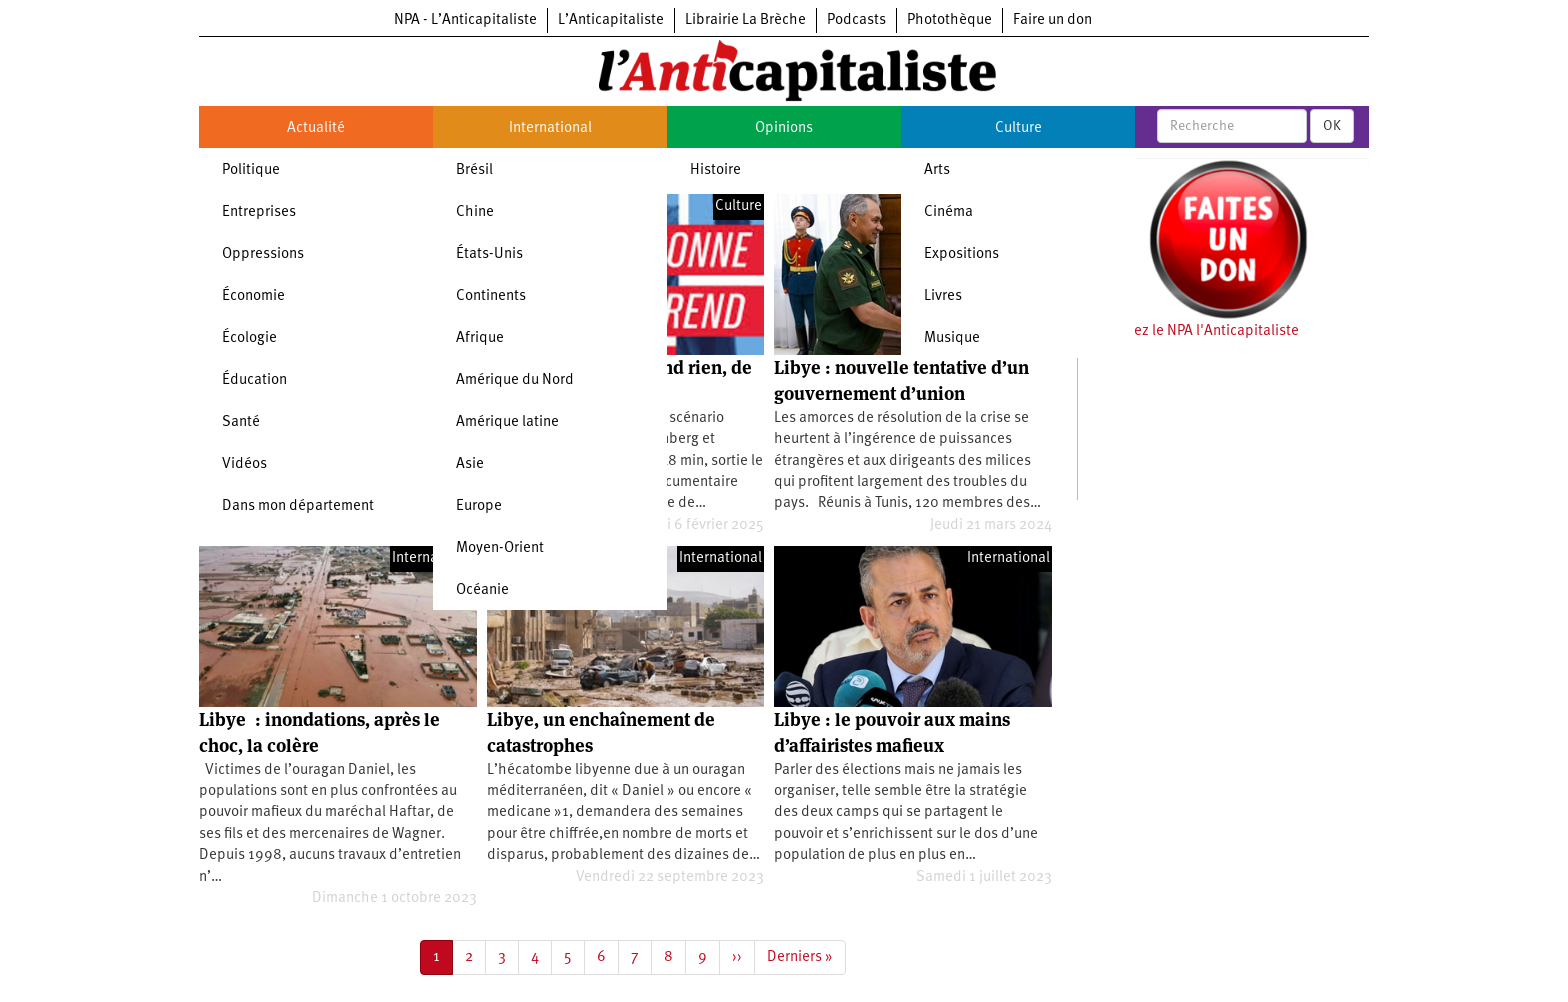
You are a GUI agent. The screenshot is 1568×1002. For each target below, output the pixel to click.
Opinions (784, 128)
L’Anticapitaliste (611, 20)
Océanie (482, 590)
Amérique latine (507, 422)
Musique (952, 338)
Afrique (480, 338)
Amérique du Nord (515, 380)
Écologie (249, 338)
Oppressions (263, 254)
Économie (253, 296)
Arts (937, 170)
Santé (241, 422)
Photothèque (949, 20)
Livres (943, 296)
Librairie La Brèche (745, 20)
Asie (470, 464)
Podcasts (856, 20)
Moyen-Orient (500, 548)
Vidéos (244, 464)
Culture (1018, 128)
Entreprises (259, 212)
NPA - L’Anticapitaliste (465, 20)
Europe (479, 506)
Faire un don (1052, 20)
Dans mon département (298, 506)
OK (1332, 126)
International (550, 128)
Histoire (715, 170)
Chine (475, 212)
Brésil (474, 170)
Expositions (961, 254)
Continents (491, 296)
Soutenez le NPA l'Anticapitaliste (1193, 331)
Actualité (316, 128)
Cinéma (948, 212)
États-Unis (489, 254)
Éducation (254, 380)
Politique (251, 170)
